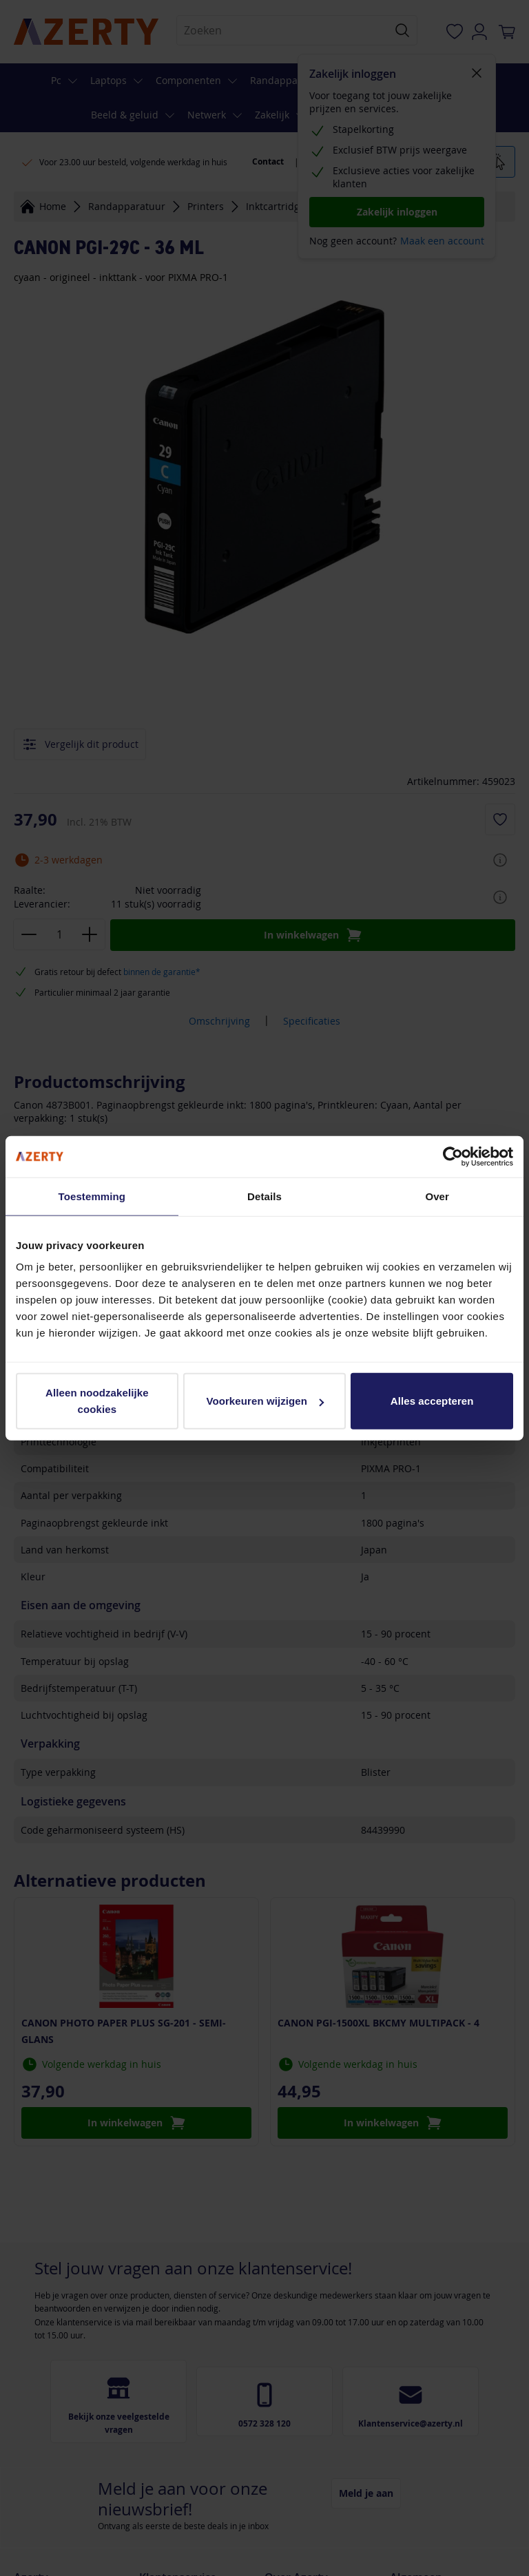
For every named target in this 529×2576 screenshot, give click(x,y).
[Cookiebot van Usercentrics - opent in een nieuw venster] (453, 1156)
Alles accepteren (432, 1401)
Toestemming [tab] (92, 1196)
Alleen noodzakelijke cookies (97, 1401)
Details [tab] (264, 1196)
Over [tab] (437, 1196)
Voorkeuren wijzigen (265, 1401)
